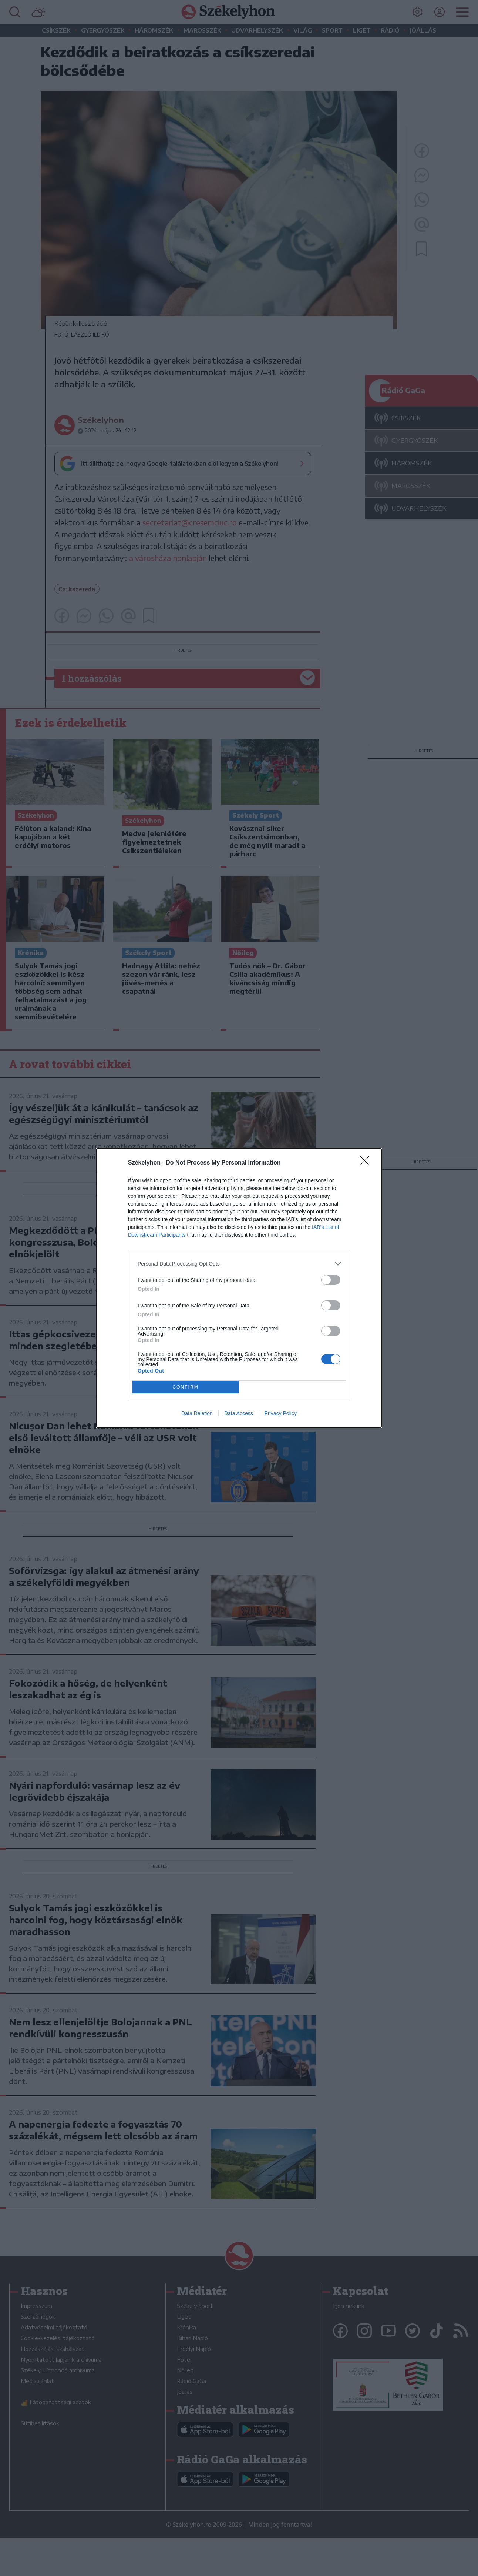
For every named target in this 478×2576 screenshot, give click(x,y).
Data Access (238, 1413)
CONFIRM (185, 1387)
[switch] (330, 1280)
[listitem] (239, 1263)
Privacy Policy (281, 1413)
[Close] (367, 1163)
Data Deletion (197, 1413)
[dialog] (239, 1288)
